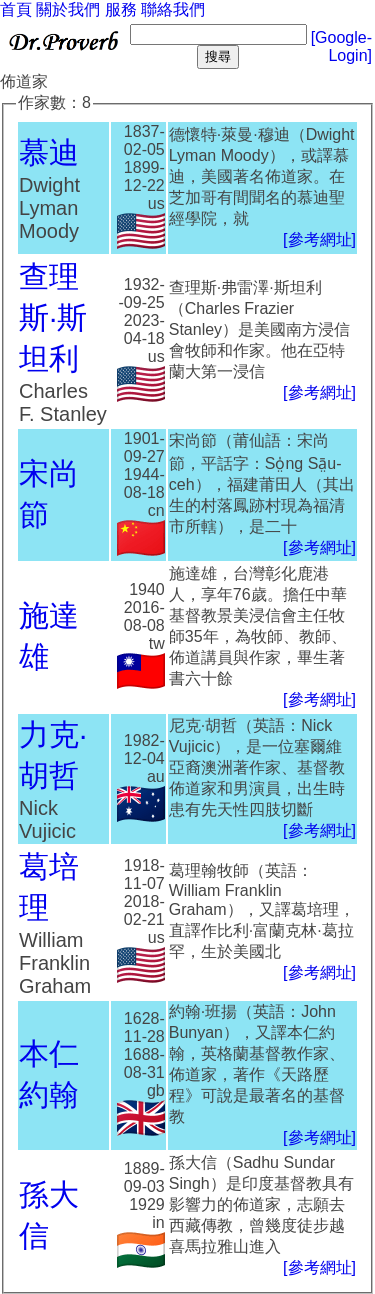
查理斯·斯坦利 (53, 317)
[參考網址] (319, 239)
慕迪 (49, 152)
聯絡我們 (173, 9)
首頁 (16, 9)
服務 (121, 9)
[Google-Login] (341, 46)
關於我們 (68, 9)
